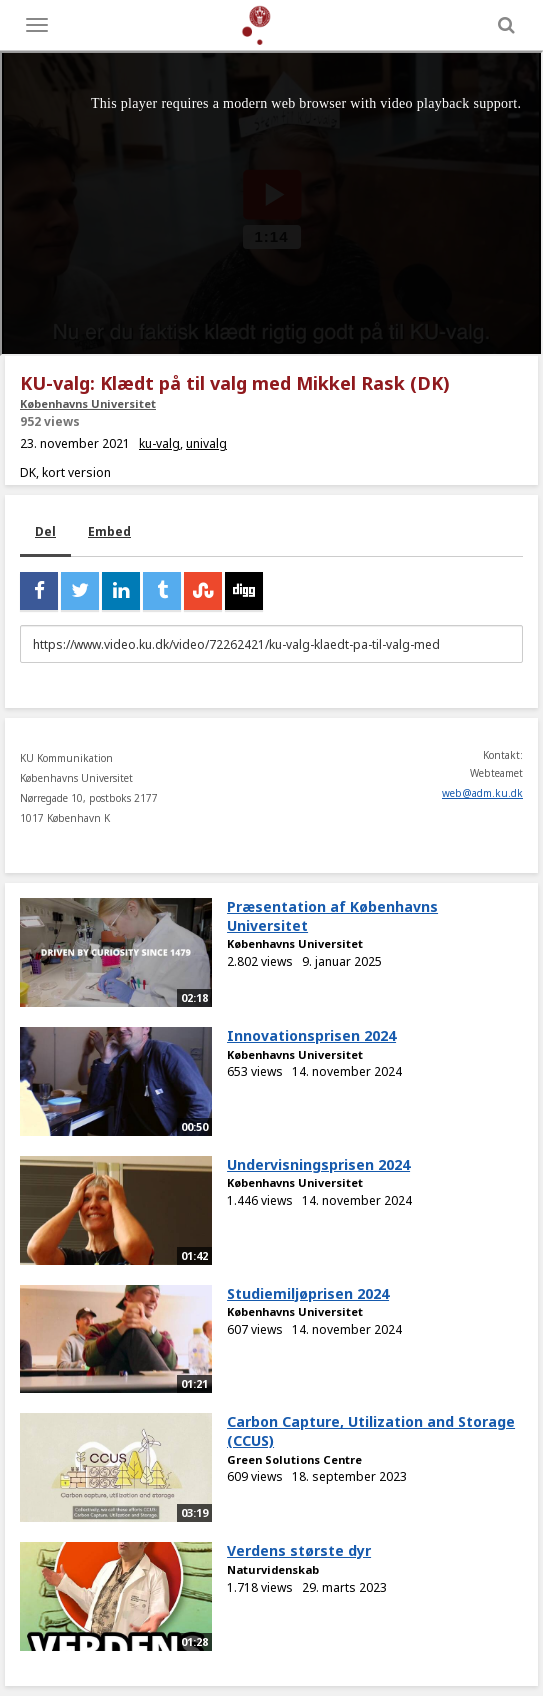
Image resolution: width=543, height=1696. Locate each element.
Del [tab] (45, 531)
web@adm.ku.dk (482, 793)
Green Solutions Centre (294, 1459)
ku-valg (159, 443)
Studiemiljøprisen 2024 (308, 1293)
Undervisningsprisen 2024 (318, 1164)
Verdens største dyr (299, 1550)
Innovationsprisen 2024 (311, 1035)
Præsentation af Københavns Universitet (332, 916)
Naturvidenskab (273, 1569)
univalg (206, 443)
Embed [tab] (109, 531)
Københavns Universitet (88, 403)
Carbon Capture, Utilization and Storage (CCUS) (371, 1431)
